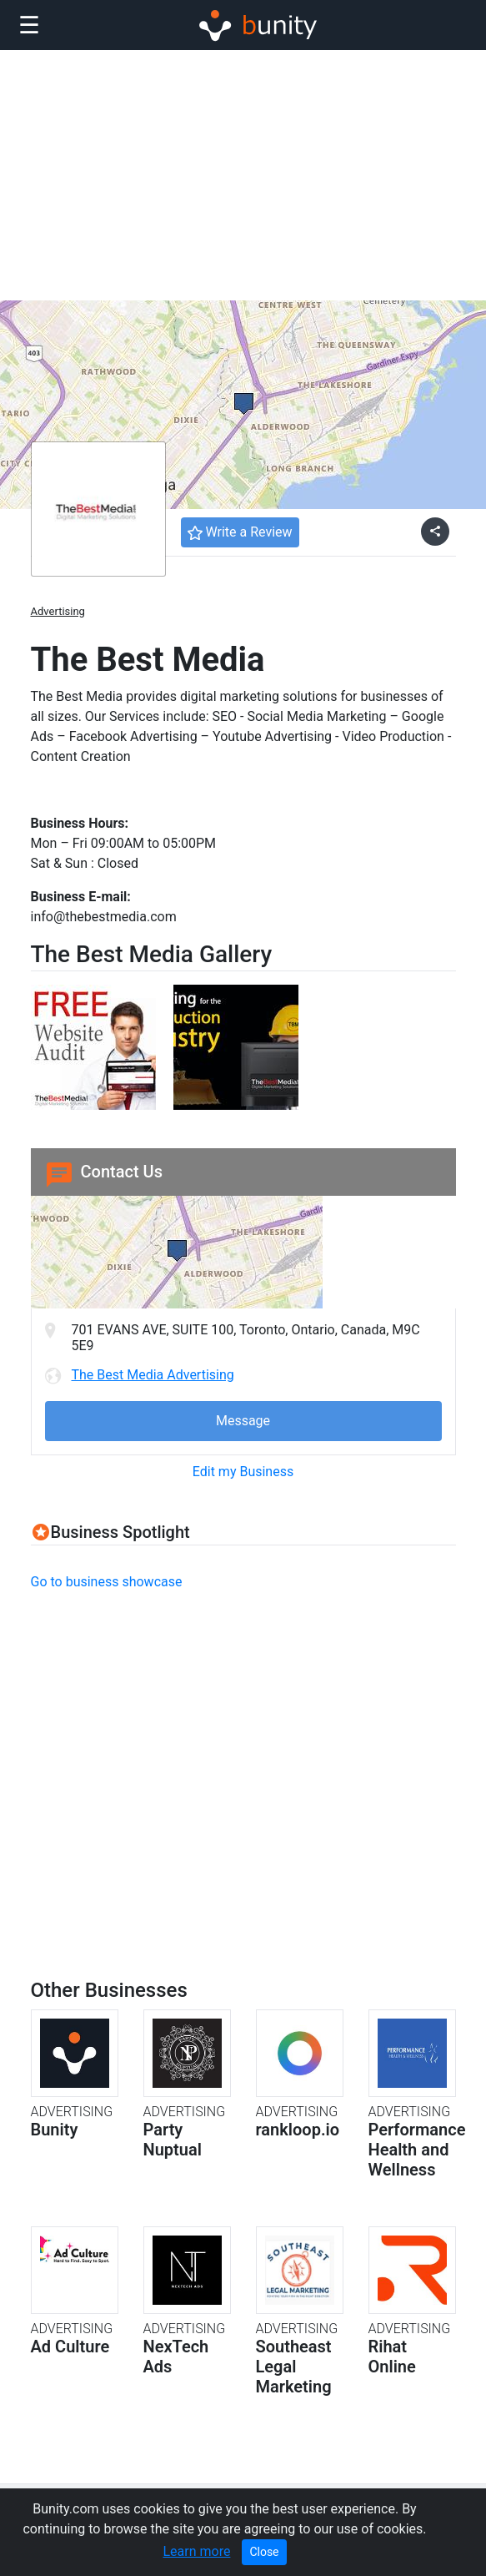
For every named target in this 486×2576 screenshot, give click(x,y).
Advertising (58, 611)
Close (263, 2551)
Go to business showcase (107, 1582)
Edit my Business (243, 1472)
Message (243, 1421)
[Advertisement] (243, 175)
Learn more (196, 2551)
